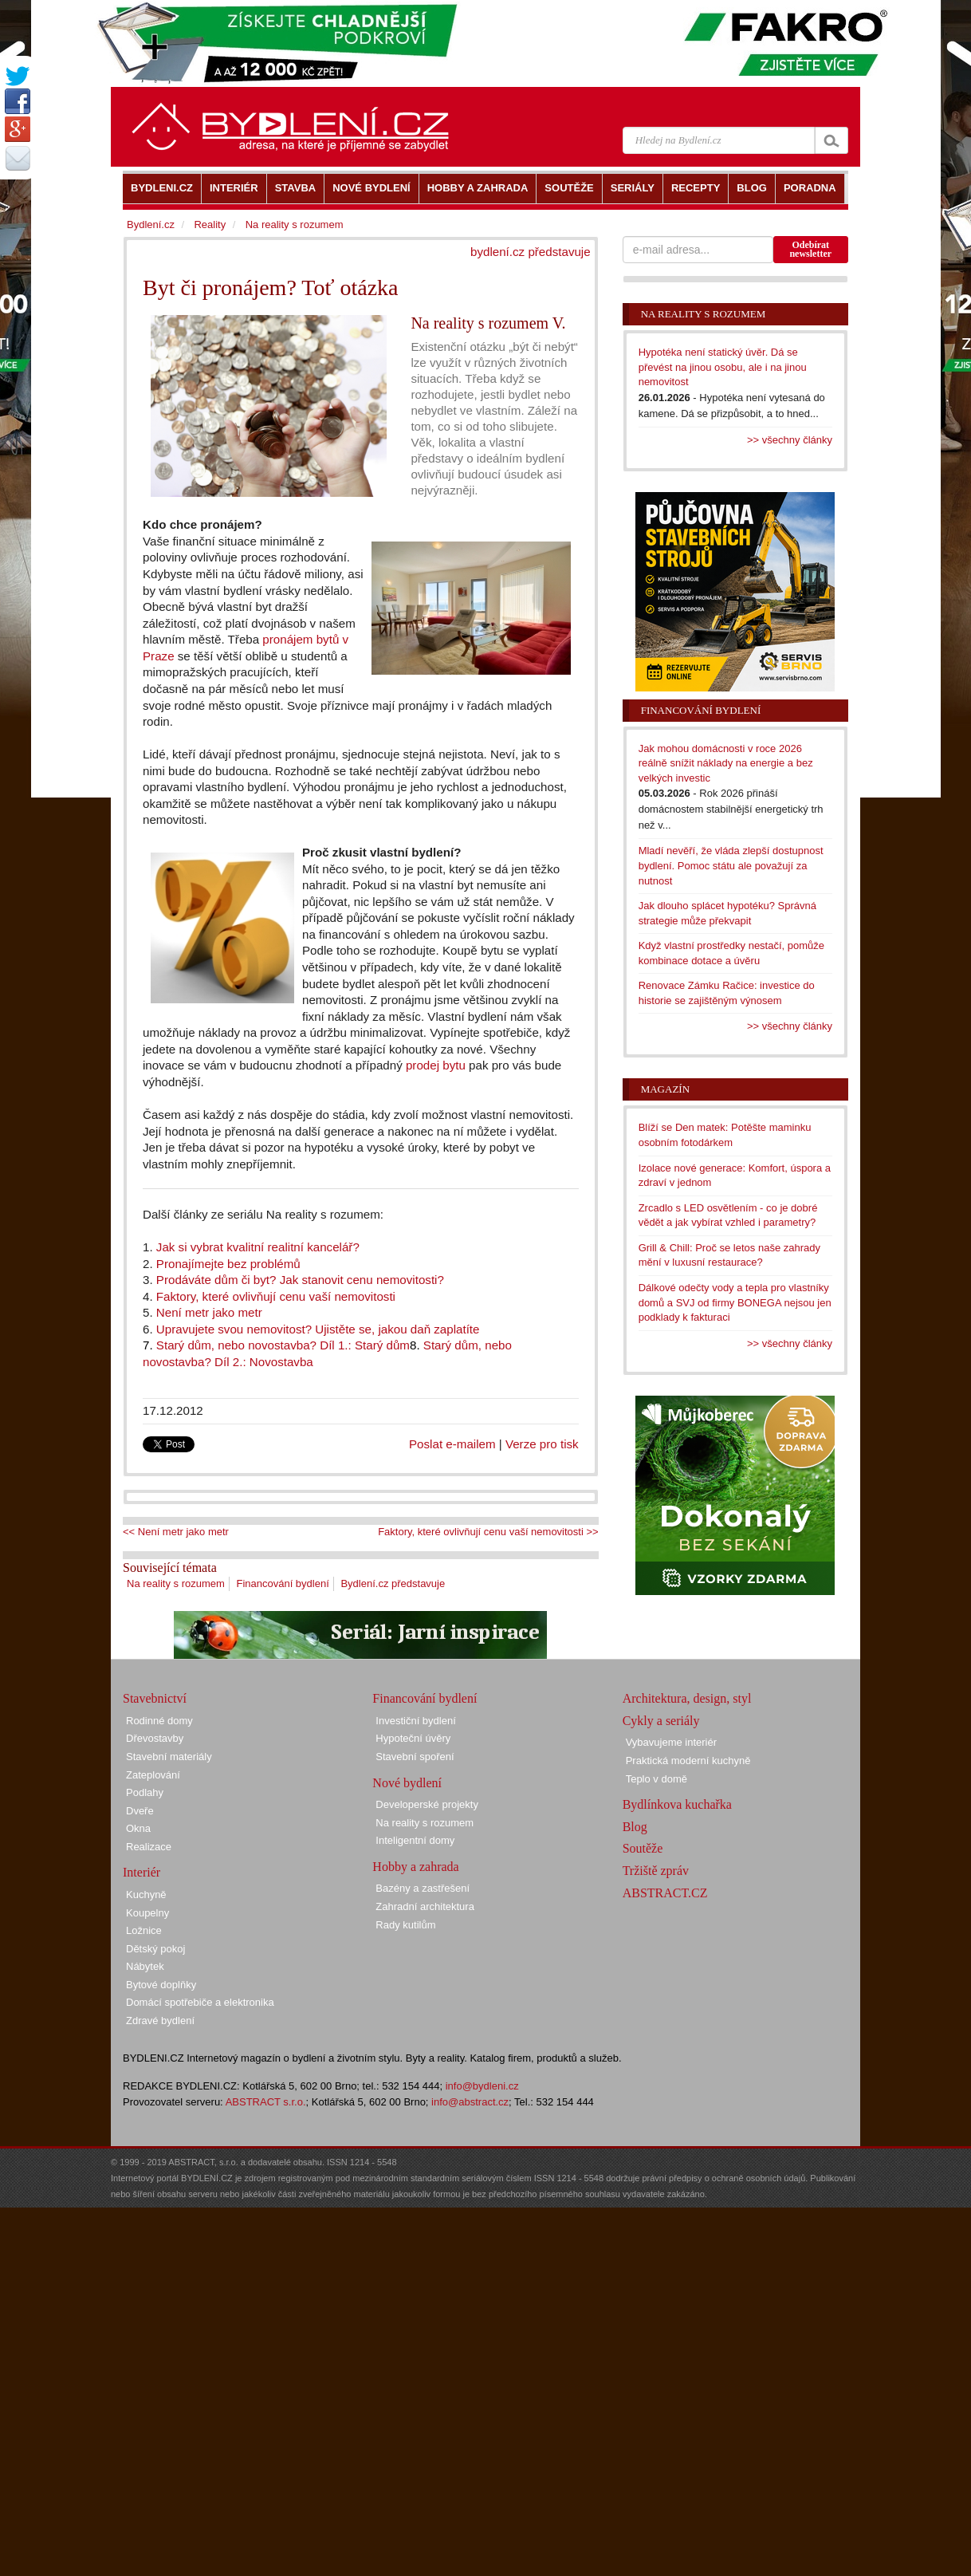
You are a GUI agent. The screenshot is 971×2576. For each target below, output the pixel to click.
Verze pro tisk (542, 1444)
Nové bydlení (407, 1783)
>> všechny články (789, 440)
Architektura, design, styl (687, 1698)
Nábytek (145, 1966)
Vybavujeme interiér (671, 1742)
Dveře (140, 1811)
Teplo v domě (656, 1779)
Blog (635, 1827)
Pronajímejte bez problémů (227, 1263)
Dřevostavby (154, 1738)
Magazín (665, 1089)
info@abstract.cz (470, 2102)
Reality (210, 224)
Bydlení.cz (151, 224)
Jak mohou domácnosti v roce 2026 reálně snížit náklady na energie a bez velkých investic (726, 763)
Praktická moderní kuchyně (688, 1761)
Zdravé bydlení (160, 2021)
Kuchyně (146, 1894)
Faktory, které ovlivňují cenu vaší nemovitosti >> (488, 1532)
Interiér (141, 1872)
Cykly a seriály (661, 1720)
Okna (138, 1828)
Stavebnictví (155, 1698)
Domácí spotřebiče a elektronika (200, 2002)
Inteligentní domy (414, 1840)
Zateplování (153, 1775)
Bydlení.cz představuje (392, 1583)
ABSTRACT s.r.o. (266, 2102)
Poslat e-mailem (452, 1444)
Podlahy (144, 1792)
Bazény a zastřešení (422, 1888)
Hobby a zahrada (415, 1866)
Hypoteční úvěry (412, 1738)
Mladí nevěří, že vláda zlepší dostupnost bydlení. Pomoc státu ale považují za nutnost (731, 865)
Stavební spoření (414, 1757)
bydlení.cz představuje (530, 251)
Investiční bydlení (415, 1721)
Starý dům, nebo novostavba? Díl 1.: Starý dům (283, 1345)
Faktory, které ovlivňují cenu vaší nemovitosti (275, 1296)
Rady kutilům (405, 1925)
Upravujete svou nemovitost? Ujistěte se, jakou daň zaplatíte (318, 1329)
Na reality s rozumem (176, 1583)
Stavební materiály (169, 1757)
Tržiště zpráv (656, 1870)
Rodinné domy (159, 1721)
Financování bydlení (282, 1583)
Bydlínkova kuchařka (677, 1804)
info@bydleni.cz (482, 2086)
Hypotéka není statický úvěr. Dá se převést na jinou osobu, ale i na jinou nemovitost (723, 367)
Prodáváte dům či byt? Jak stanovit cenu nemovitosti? (300, 1279)
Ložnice (144, 1930)
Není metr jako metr (209, 1312)
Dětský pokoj (155, 1949)
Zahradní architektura (424, 1906)
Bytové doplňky (161, 1985)
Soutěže (643, 1848)
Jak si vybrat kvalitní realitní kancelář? (256, 1247)
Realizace (148, 1847)
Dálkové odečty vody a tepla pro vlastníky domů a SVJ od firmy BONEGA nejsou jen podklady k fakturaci (735, 1302)
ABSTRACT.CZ (665, 1893)
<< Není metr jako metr (176, 1532)
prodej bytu (436, 1065)
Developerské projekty (426, 1804)
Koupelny (147, 1913)
